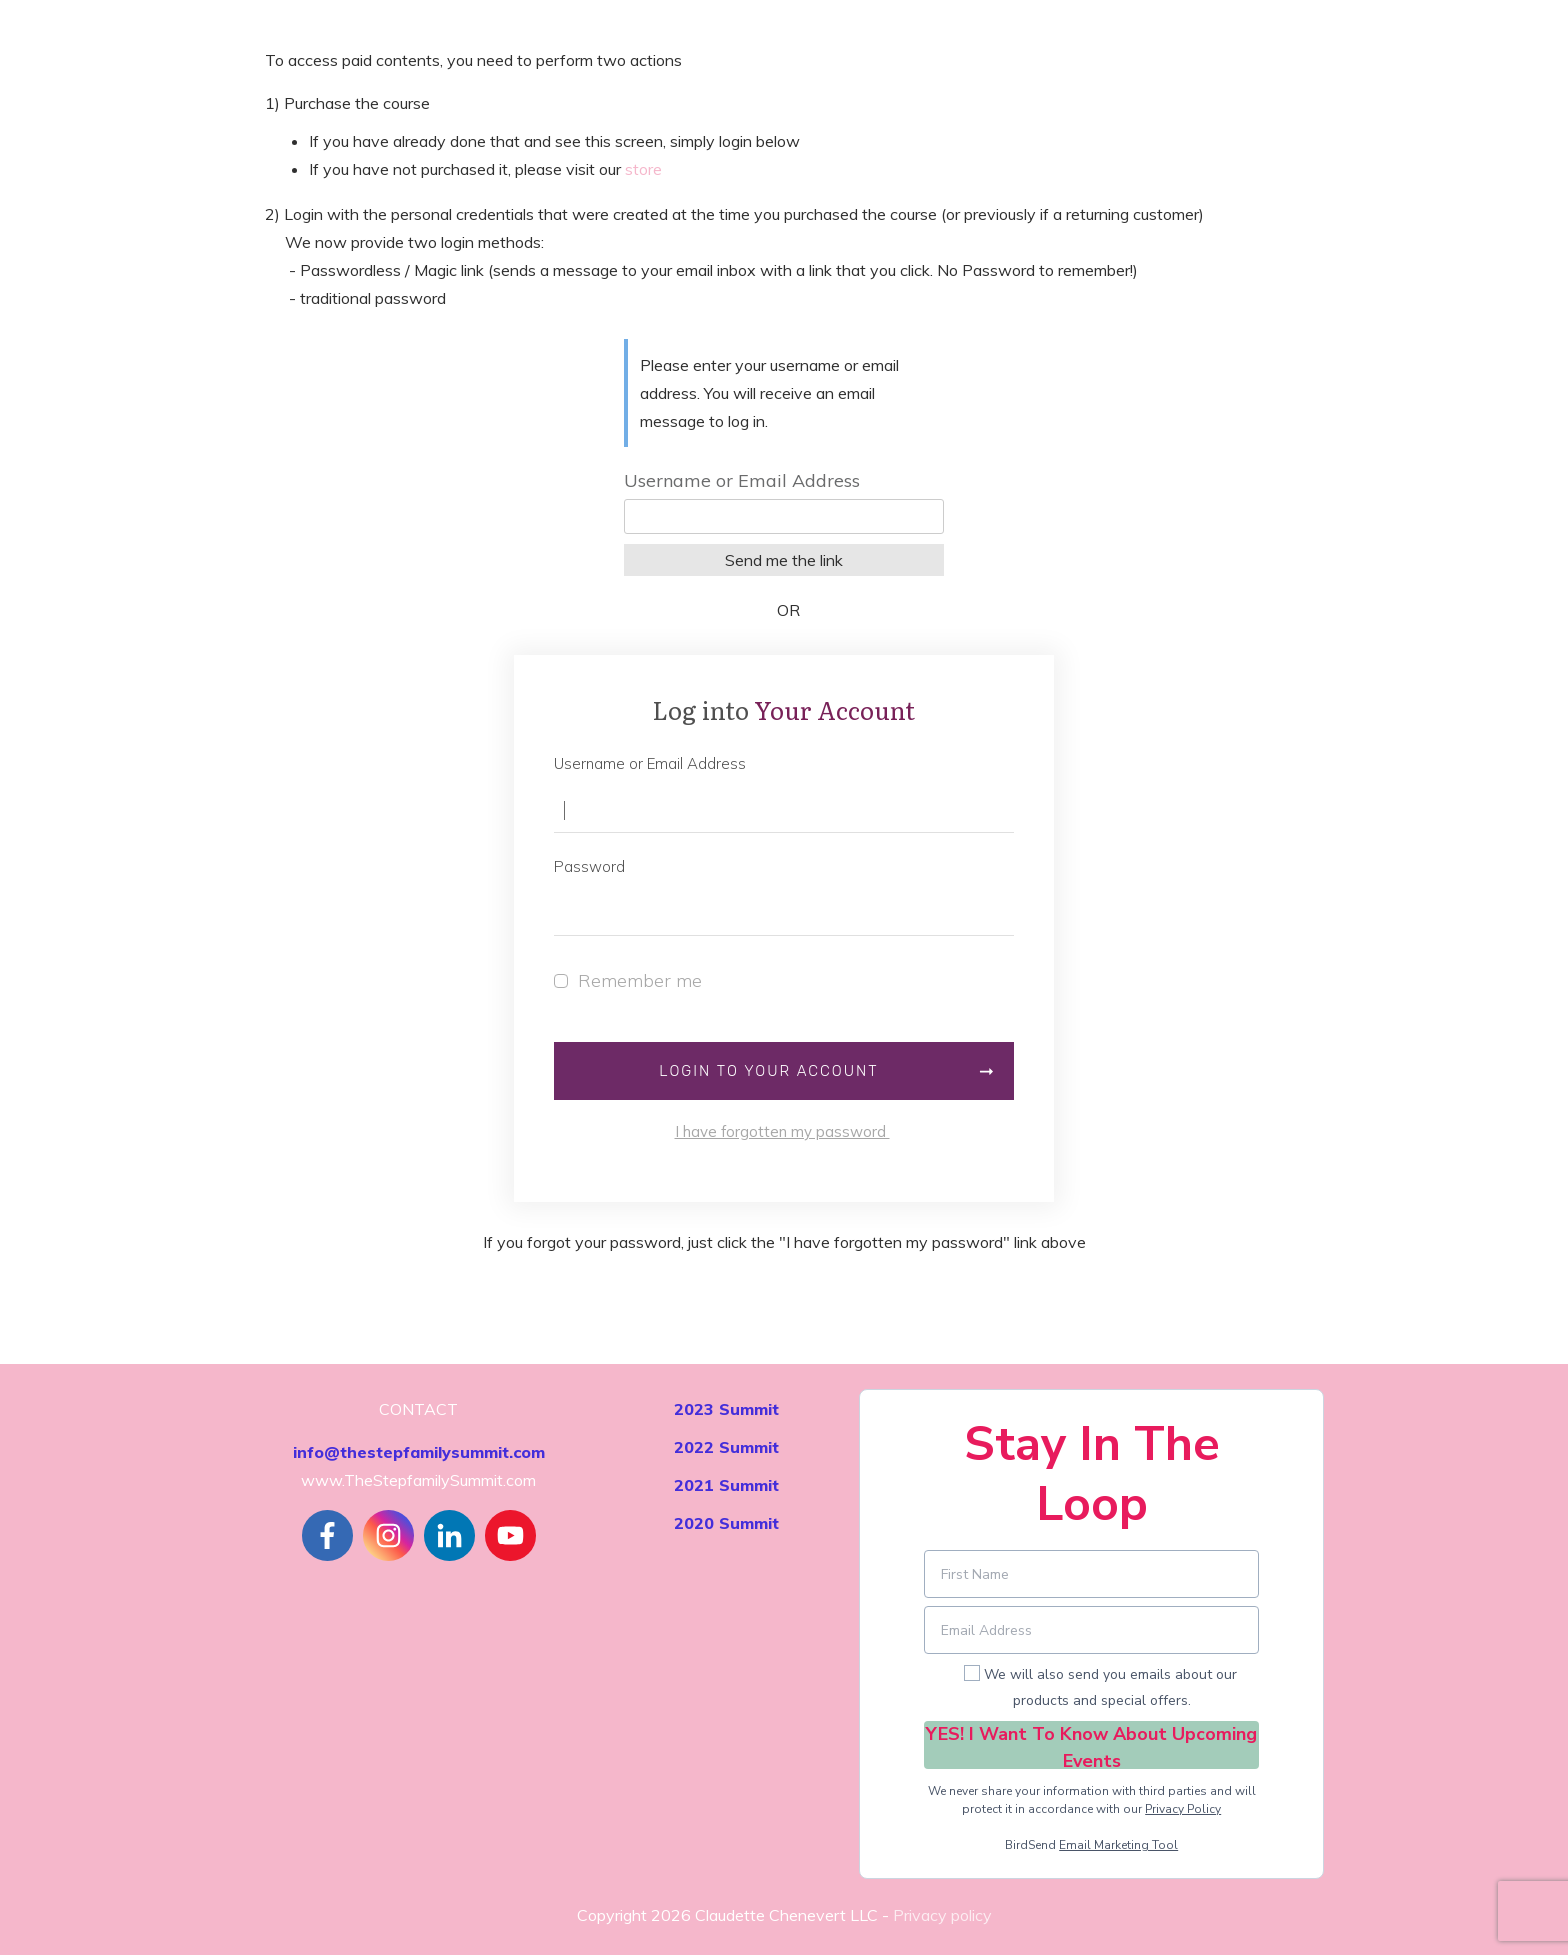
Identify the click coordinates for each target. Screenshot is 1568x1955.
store (643, 169)
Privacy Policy (1183, 1809)
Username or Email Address (742, 480)
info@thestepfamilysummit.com (419, 1452)
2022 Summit (726, 1447)
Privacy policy (942, 1915)
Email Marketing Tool (1118, 1845)
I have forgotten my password (782, 1131)
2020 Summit (726, 1523)
